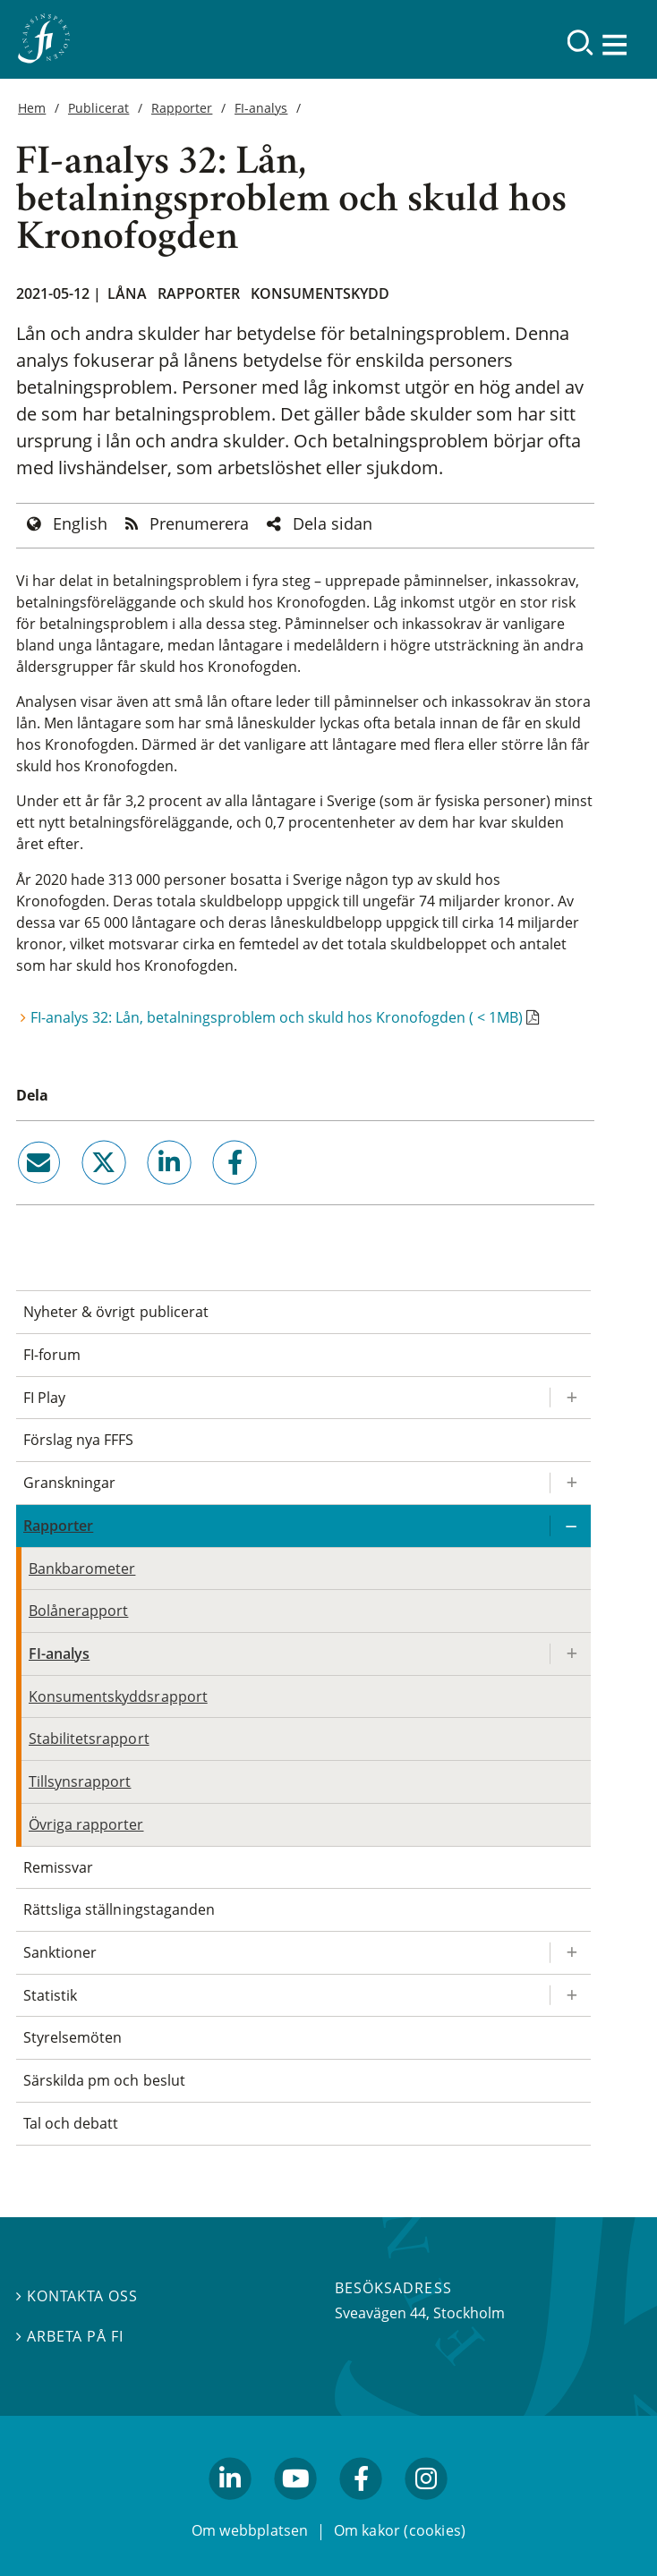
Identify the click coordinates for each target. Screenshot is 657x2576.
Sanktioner (60, 1952)
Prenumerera (199, 523)
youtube (295, 2507)
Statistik (50, 1995)
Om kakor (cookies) (399, 2530)
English (80, 523)
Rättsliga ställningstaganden (119, 1909)
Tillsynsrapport (80, 1781)
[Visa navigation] (616, 44)
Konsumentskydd (320, 293)
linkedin (145, 1192)
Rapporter (181, 107)
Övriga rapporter (86, 1824)
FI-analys (261, 107)
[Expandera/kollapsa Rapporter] (570, 1526)
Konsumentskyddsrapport (118, 1696)
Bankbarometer (82, 1568)
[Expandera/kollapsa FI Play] (570, 1398)
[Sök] (580, 42)
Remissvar (58, 1867)
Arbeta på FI (70, 2335)
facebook (215, 1192)
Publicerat (98, 107)
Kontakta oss (77, 2295)
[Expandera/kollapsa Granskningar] (570, 1483)
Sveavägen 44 (380, 2313)
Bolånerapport (78, 1610)
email (22, 1192)
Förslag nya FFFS (78, 1440)
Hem (32, 107)
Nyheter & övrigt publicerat (116, 1312)
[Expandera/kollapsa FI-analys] (570, 1654)
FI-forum (52, 1355)
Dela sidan (332, 523)
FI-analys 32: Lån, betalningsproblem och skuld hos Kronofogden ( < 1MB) (276, 1017)
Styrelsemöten (72, 2037)
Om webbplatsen (250, 2530)
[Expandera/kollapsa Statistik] (570, 1996)
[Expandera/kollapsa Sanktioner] (570, 1953)
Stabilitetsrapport (89, 1738)
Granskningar (69, 1482)
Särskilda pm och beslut (104, 2080)
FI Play (44, 1397)
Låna (127, 293)
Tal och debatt (70, 2123)
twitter (78, 1192)
